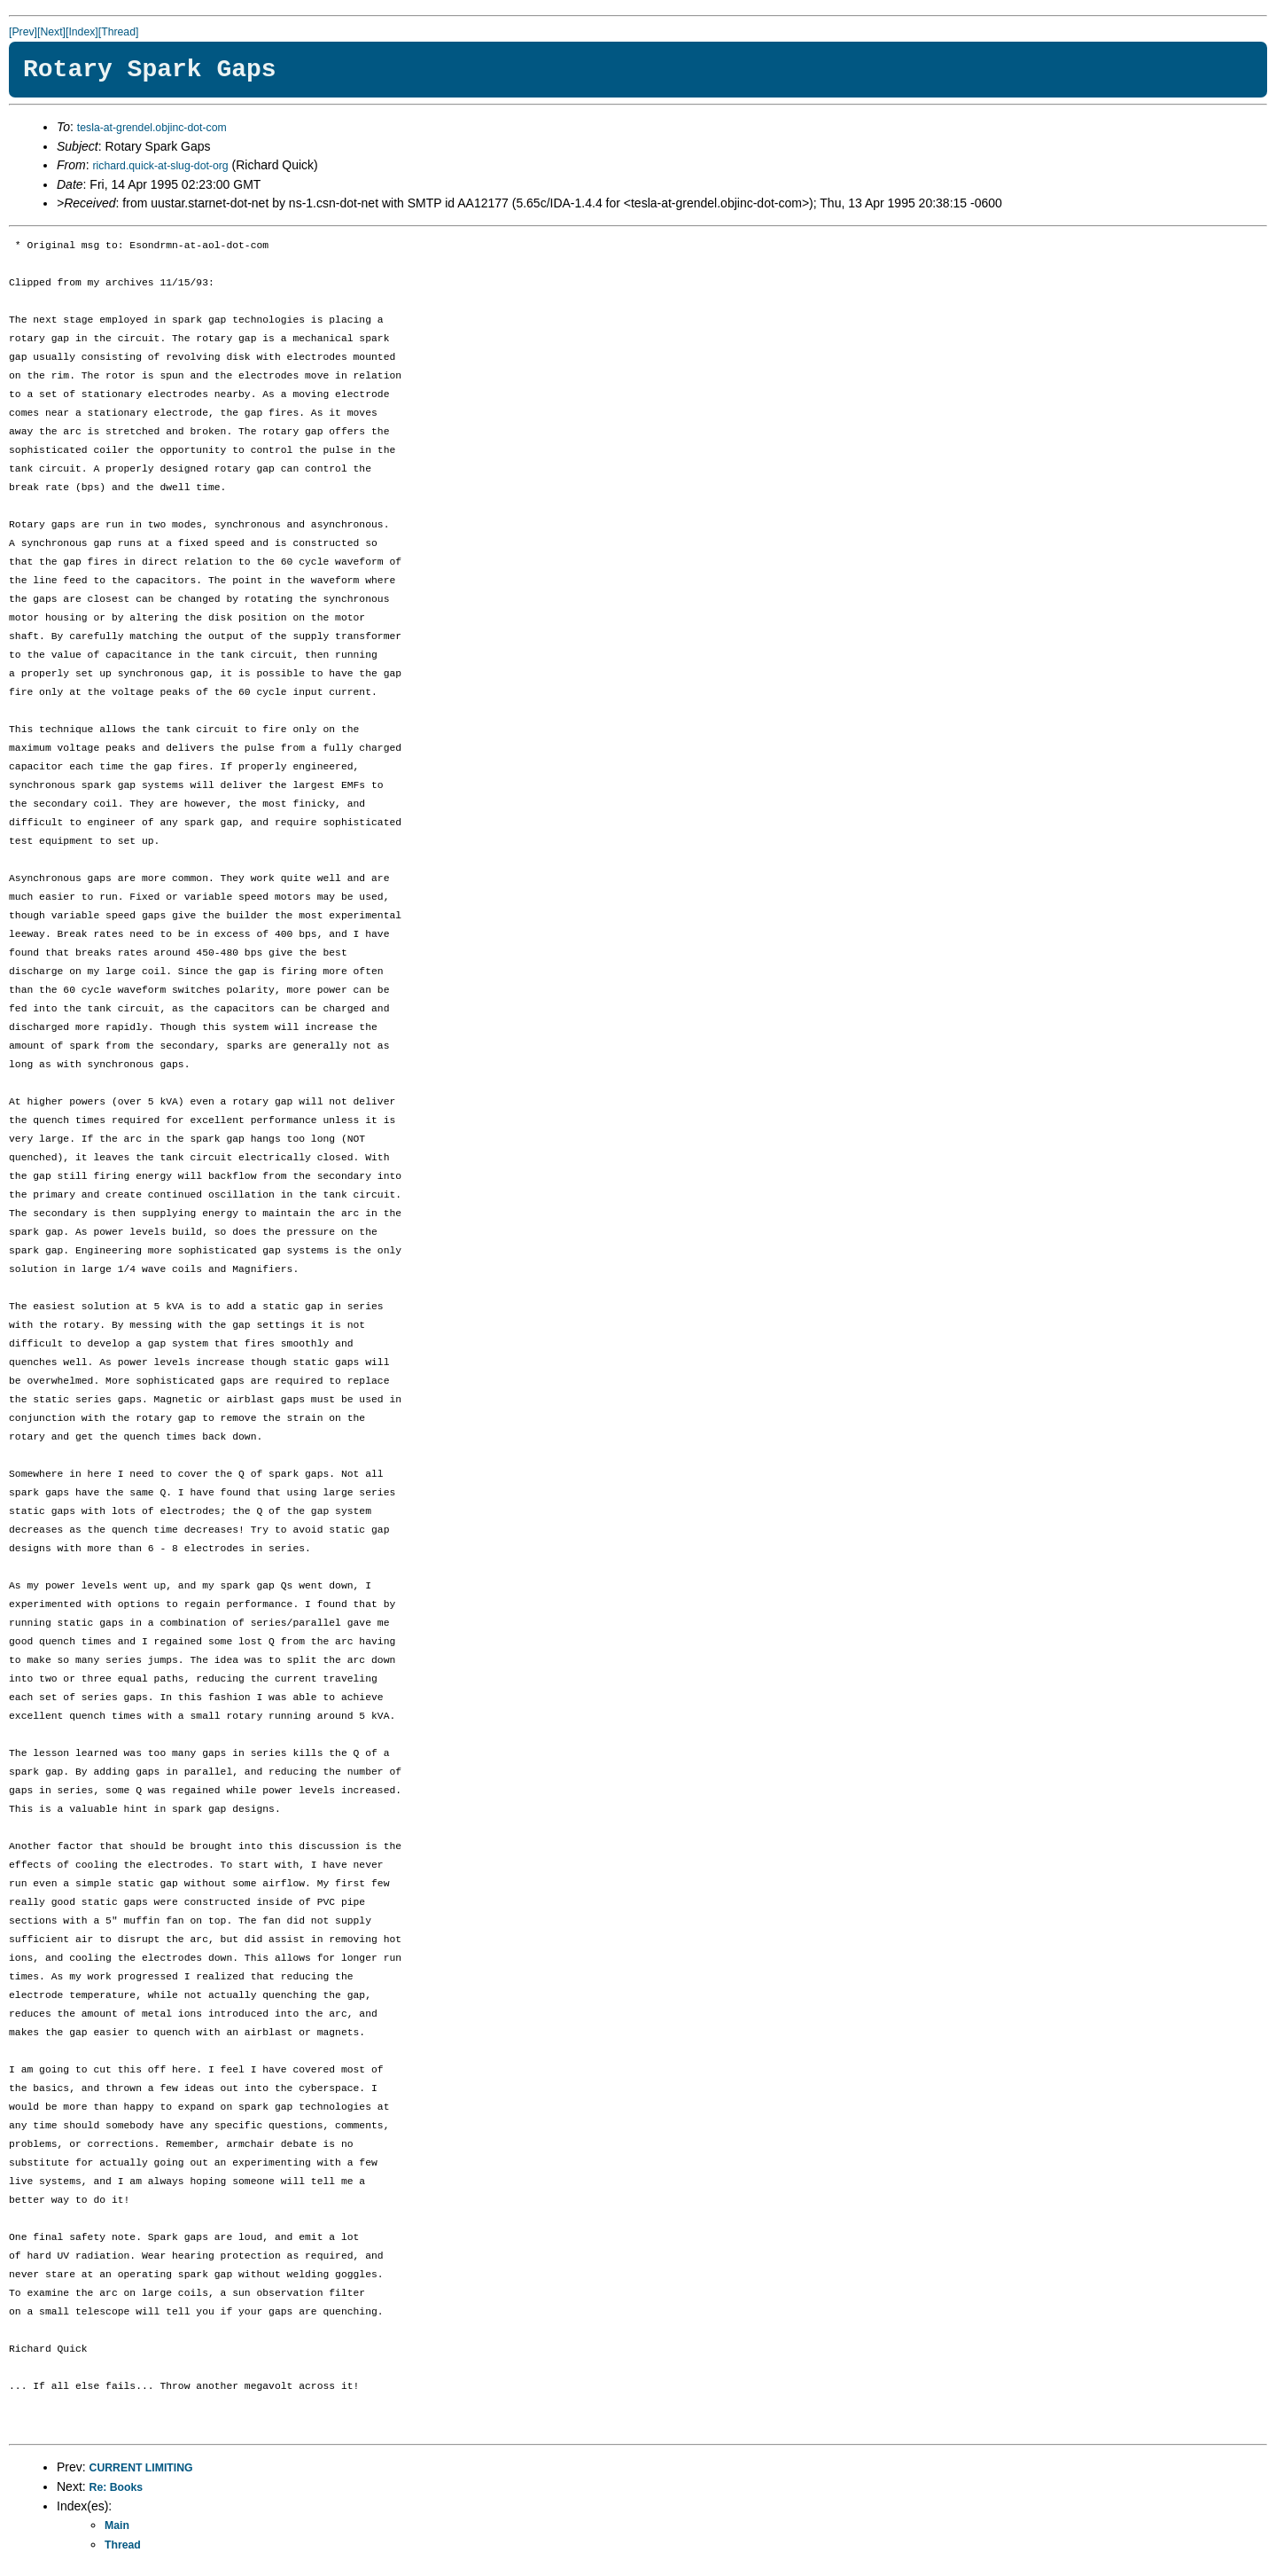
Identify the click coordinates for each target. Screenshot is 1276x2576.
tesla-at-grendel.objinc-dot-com (152, 127)
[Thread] (118, 32)
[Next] (51, 32)
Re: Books (116, 2487)
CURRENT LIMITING (141, 2468)
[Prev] (23, 32)
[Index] (82, 32)
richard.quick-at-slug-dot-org (160, 166)
